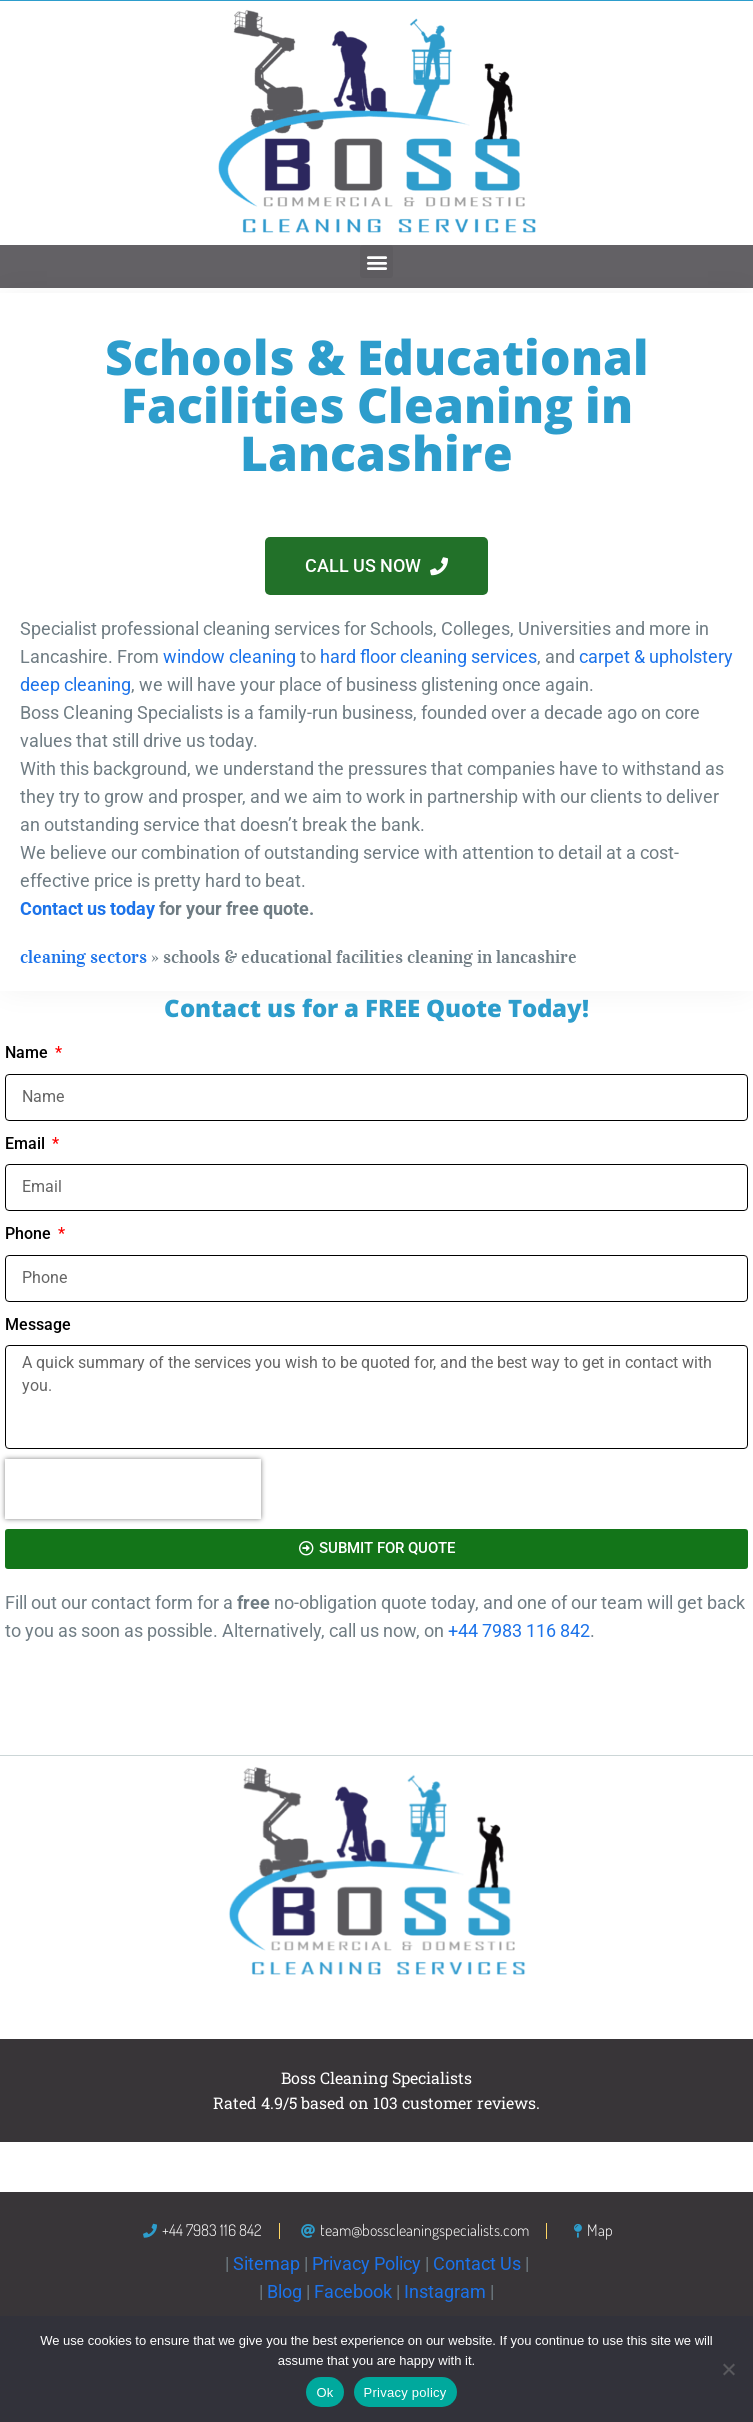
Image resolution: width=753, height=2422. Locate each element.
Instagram (445, 2291)
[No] (728, 2369)
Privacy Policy (366, 2263)
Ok (324, 2392)
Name (28, 1052)
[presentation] (133, 1489)
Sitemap (266, 2263)
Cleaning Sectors (83, 957)
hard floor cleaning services (428, 656)
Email (27, 1143)
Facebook (353, 2291)
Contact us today (87, 908)
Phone (30, 1233)
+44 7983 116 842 (519, 1630)
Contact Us (477, 2263)
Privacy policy (405, 2392)
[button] (376, 261)
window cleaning (229, 656)
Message (38, 1324)
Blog (284, 2291)
